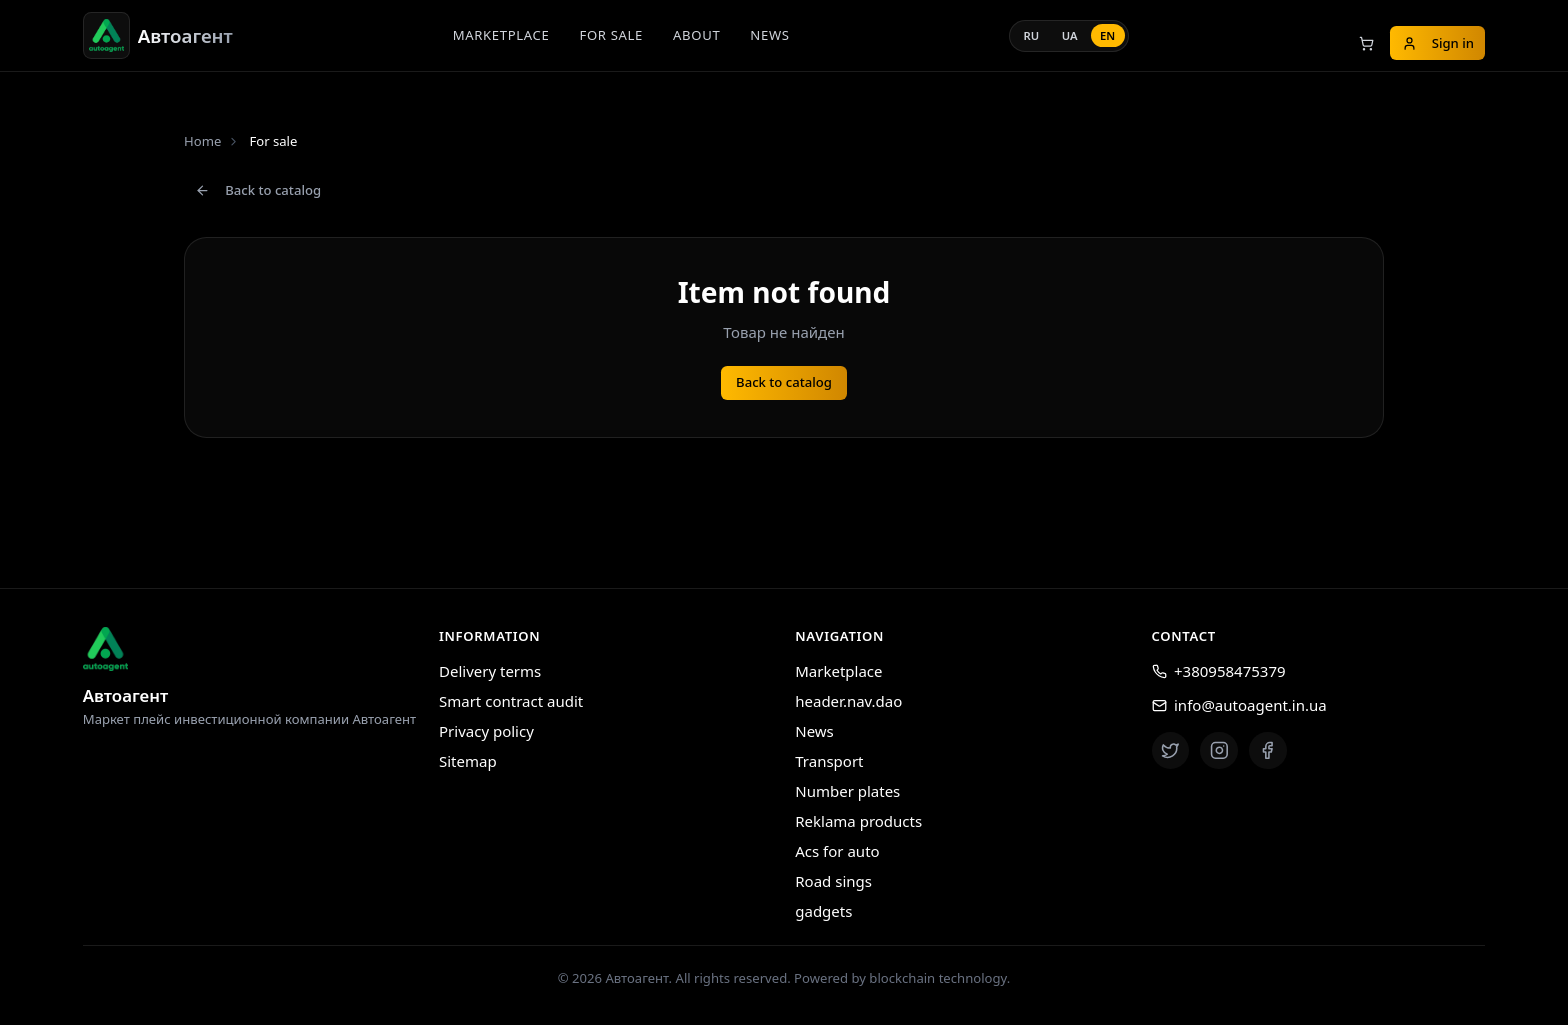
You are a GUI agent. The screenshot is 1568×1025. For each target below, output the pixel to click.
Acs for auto (837, 851)
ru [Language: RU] (1032, 35)
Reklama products (858, 821)
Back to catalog (258, 190)
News (769, 35)
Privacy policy (486, 731)
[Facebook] (1268, 751)
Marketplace (501, 35)
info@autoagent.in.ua (1239, 705)
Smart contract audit (511, 701)
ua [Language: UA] (1070, 35)
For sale (611, 35)
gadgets (823, 911)
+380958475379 (1219, 671)
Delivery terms (490, 671)
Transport (829, 761)
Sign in (1438, 43)
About (696, 35)
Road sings (833, 881)
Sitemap (468, 761)
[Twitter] (1171, 751)
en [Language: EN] (1107, 35)
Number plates (847, 791)
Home (202, 141)
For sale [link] (273, 141)
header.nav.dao (848, 701)
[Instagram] (1219, 751)
